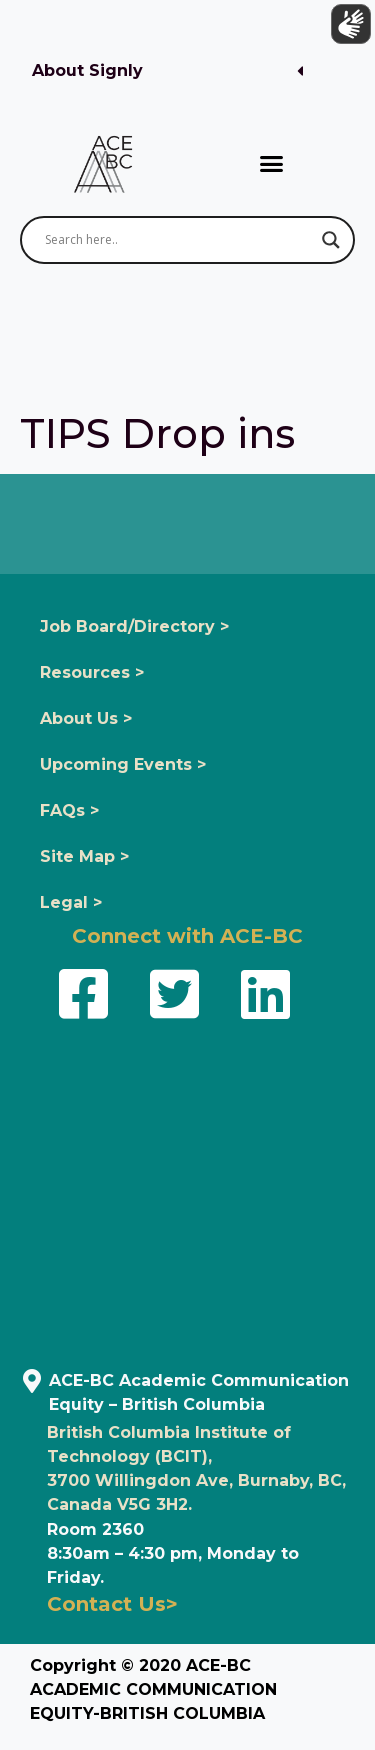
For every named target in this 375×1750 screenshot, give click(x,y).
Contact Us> (112, 1604)
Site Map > (84, 856)
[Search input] (178, 240)
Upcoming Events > (123, 764)
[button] (167, 71)
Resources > (92, 672)
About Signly (87, 70)
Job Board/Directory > (134, 626)
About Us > (86, 718)
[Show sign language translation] (346, 29)
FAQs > (69, 810)
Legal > (71, 902)
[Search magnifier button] (331, 240)
